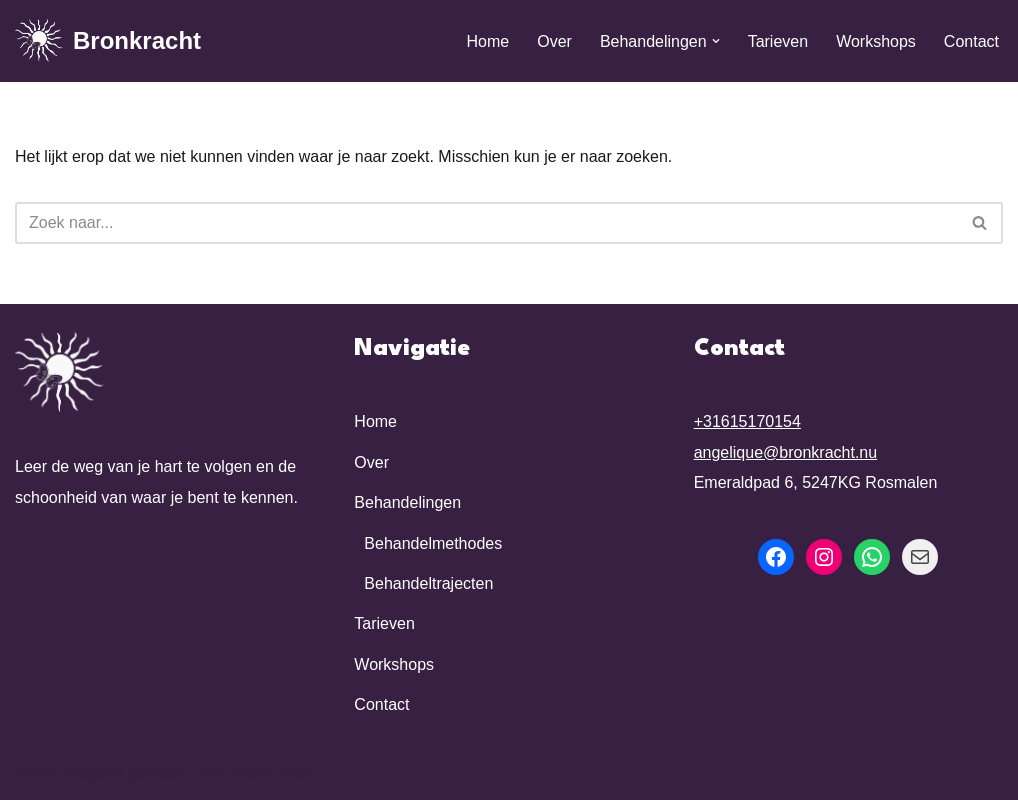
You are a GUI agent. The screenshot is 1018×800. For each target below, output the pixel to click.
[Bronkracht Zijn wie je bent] (108, 41)
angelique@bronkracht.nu (785, 452)
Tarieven (778, 41)
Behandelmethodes (433, 543)
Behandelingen (407, 502)
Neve (33, 772)
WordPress (270, 772)
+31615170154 (747, 421)
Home (488, 41)
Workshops (876, 41)
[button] (716, 41)
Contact (971, 41)
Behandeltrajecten (428, 583)
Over (554, 41)
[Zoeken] (486, 223)
